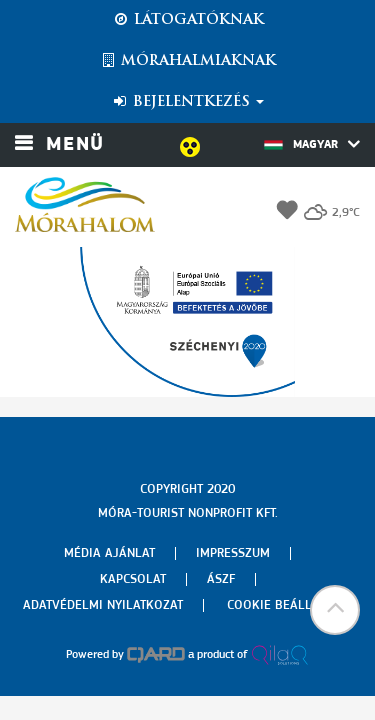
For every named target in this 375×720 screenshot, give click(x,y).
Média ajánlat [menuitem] (109, 553)
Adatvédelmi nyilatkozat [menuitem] (103, 605)
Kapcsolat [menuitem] (133, 579)
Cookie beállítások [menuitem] (290, 605)
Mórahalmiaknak (187, 61)
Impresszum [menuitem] (233, 553)
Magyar (312, 144)
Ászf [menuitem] (221, 579)
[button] (335, 610)
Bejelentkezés (187, 102)
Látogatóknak (188, 20)
